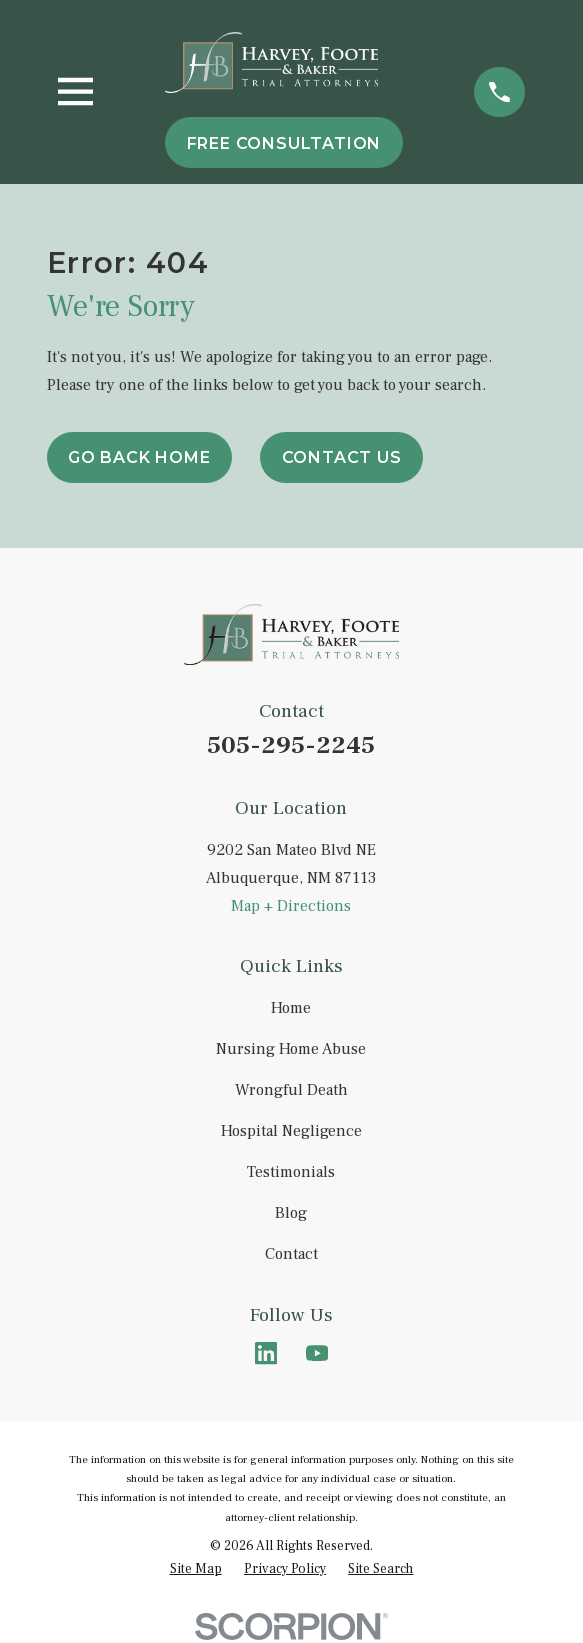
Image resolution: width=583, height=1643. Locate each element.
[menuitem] (196, 1568)
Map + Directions (291, 906)
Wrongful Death (291, 1090)
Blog (291, 1213)
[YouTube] (317, 1353)
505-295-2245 (291, 745)
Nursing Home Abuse (291, 1049)
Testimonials (291, 1172)
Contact (291, 1254)
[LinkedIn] (266, 1353)
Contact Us (342, 457)
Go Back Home (139, 457)
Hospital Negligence (291, 1131)
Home (291, 1008)
